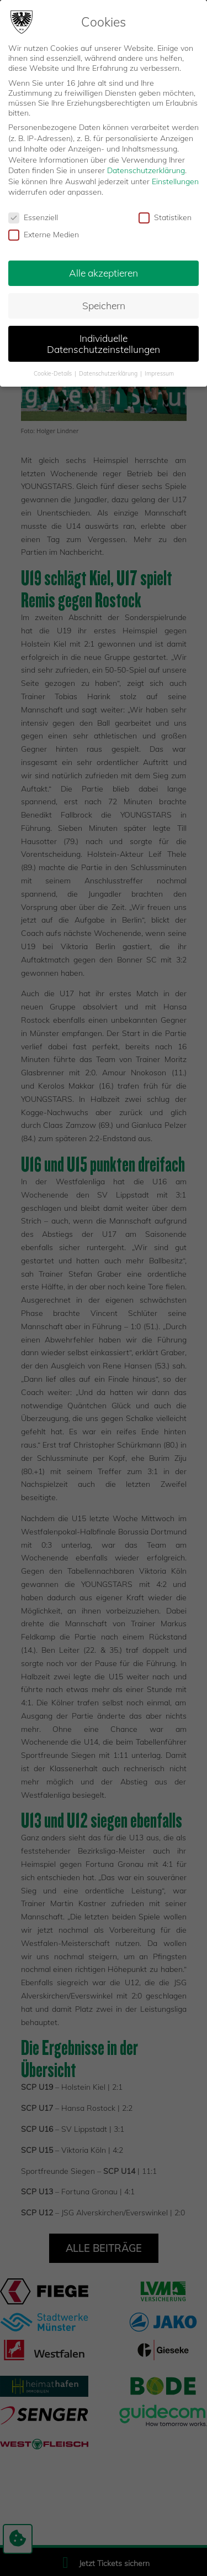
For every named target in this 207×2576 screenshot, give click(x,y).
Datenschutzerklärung (146, 170)
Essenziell (33, 217)
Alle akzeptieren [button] (103, 273)
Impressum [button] (159, 373)
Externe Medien (43, 235)
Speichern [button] (103, 305)
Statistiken (165, 217)
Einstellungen (175, 181)
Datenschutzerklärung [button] (109, 373)
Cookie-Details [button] (53, 373)
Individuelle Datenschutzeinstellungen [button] (103, 343)
